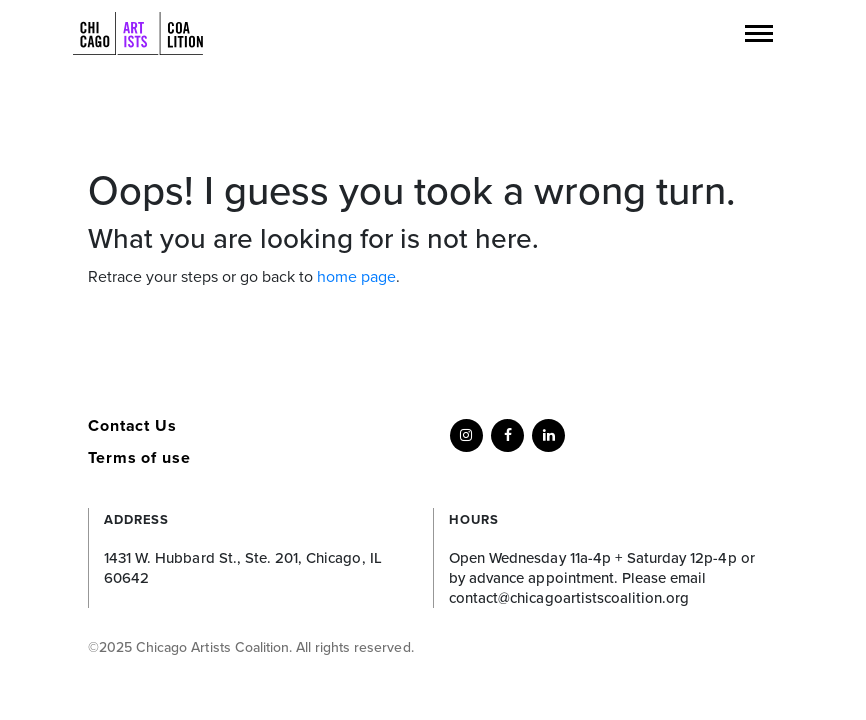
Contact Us (132, 426)
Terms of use (139, 458)
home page (356, 277)
